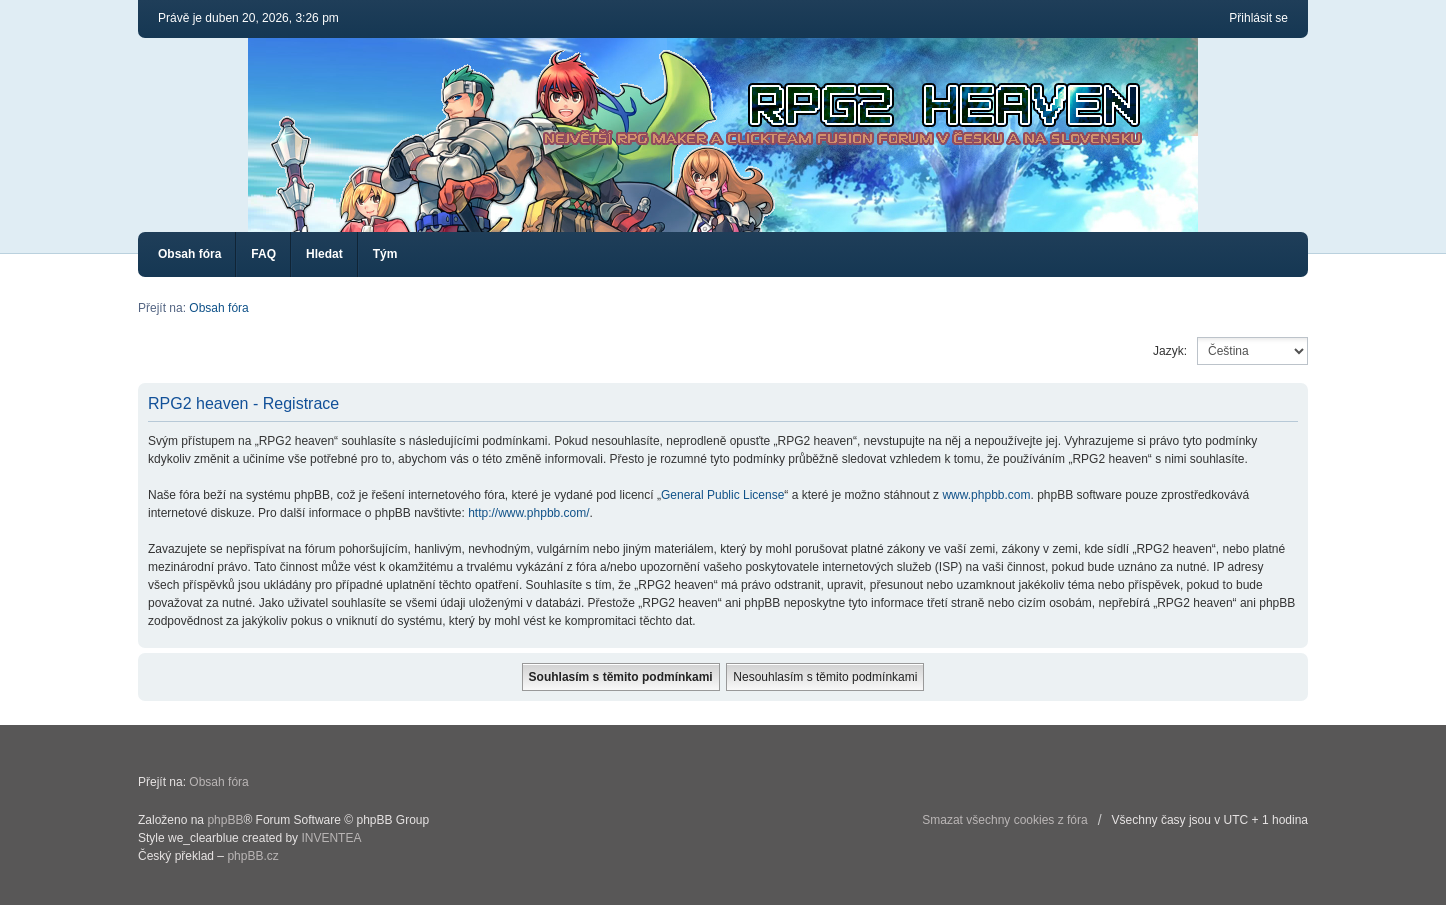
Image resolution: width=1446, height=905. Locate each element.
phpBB (225, 820)
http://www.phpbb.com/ (528, 513)
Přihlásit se (1258, 18)
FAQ (263, 254)
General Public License (722, 495)
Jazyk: (1170, 351)
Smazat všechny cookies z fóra (1004, 820)
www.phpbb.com (986, 495)
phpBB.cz (252, 856)
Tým (385, 254)
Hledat (324, 254)
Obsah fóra (189, 254)
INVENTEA (331, 838)
